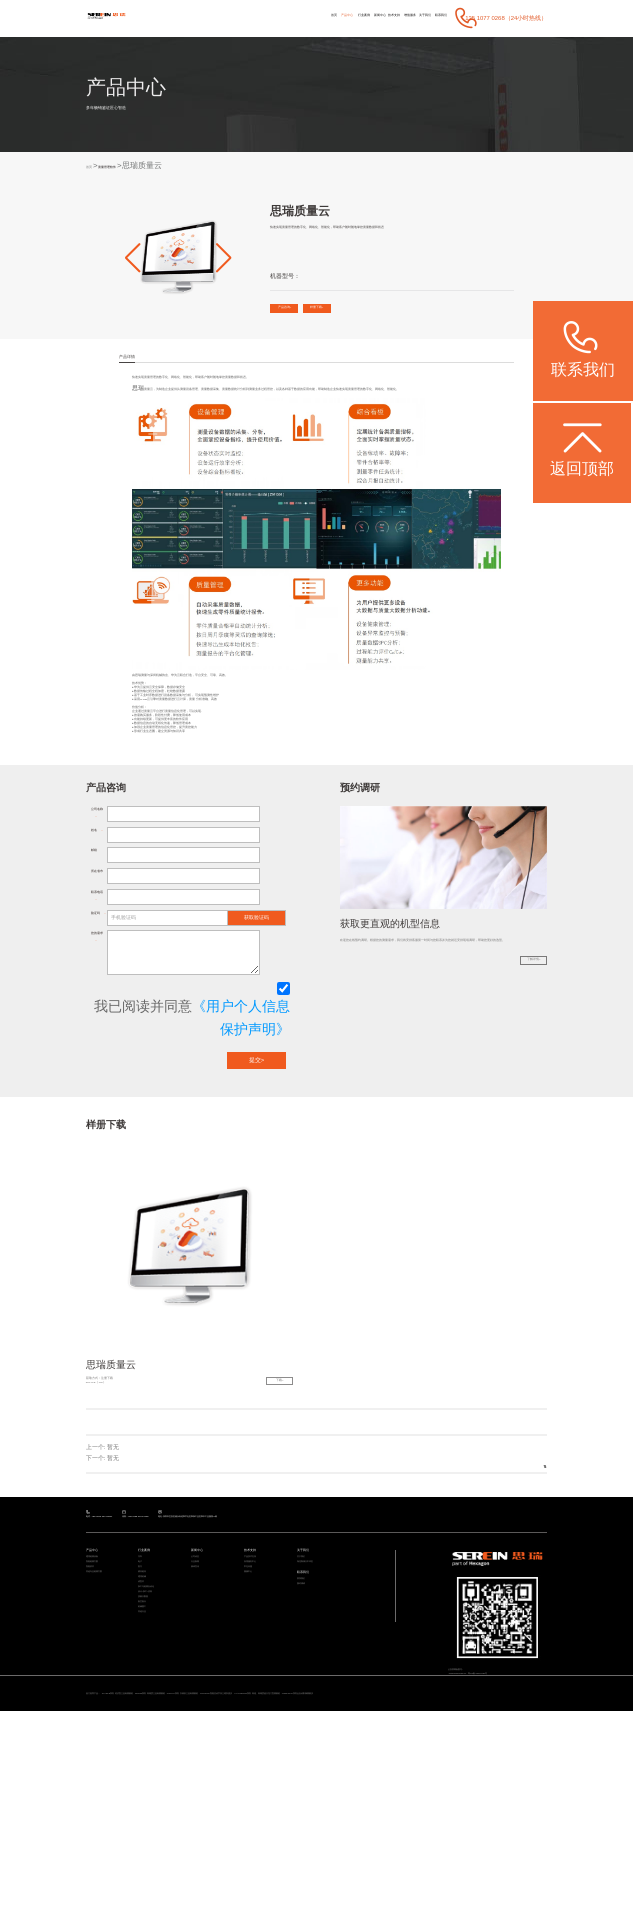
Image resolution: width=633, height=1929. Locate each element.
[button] (133, 259)
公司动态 (201, 1730)
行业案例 (277, 17)
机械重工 (148, 1849)
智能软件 (96, 1754)
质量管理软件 (135, 167)
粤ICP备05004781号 (517, 1854)
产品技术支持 (259, 1730)
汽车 (143, 1730)
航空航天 (148, 1837)
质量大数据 (150, 1825)
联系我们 (433, 17)
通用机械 (148, 1778)
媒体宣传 (201, 1754)
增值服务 (371, 17)
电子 (143, 1742)
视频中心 (254, 1766)
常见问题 (254, 1754)
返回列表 (517, 1616)
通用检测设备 (101, 1730)
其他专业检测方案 (106, 1766)
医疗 (143, 1754)
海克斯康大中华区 (317, 1742)
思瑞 (138, 422)
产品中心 (245, 17)
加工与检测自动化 (158, 1802)
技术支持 (339, 17)
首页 (219, 17)
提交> (256, 1206)
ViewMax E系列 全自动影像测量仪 (145, 1909)
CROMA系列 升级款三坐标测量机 (323, 1898)
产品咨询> (299, 314)
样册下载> (366, 314)
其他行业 (148, 1861)
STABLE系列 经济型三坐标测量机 (164, 1898)
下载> (262, 1533)
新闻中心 (308, 17)
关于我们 (402, 17)
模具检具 (148, 1766)
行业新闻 (201, 1742)
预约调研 (307, 1785)
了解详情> (516, 1139)
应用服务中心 (259, 1742)
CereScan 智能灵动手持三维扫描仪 (406, 1898)
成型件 (145, 1790)
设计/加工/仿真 (154, 1814)
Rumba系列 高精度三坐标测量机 (243, 1898)
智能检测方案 (101, 1742)
